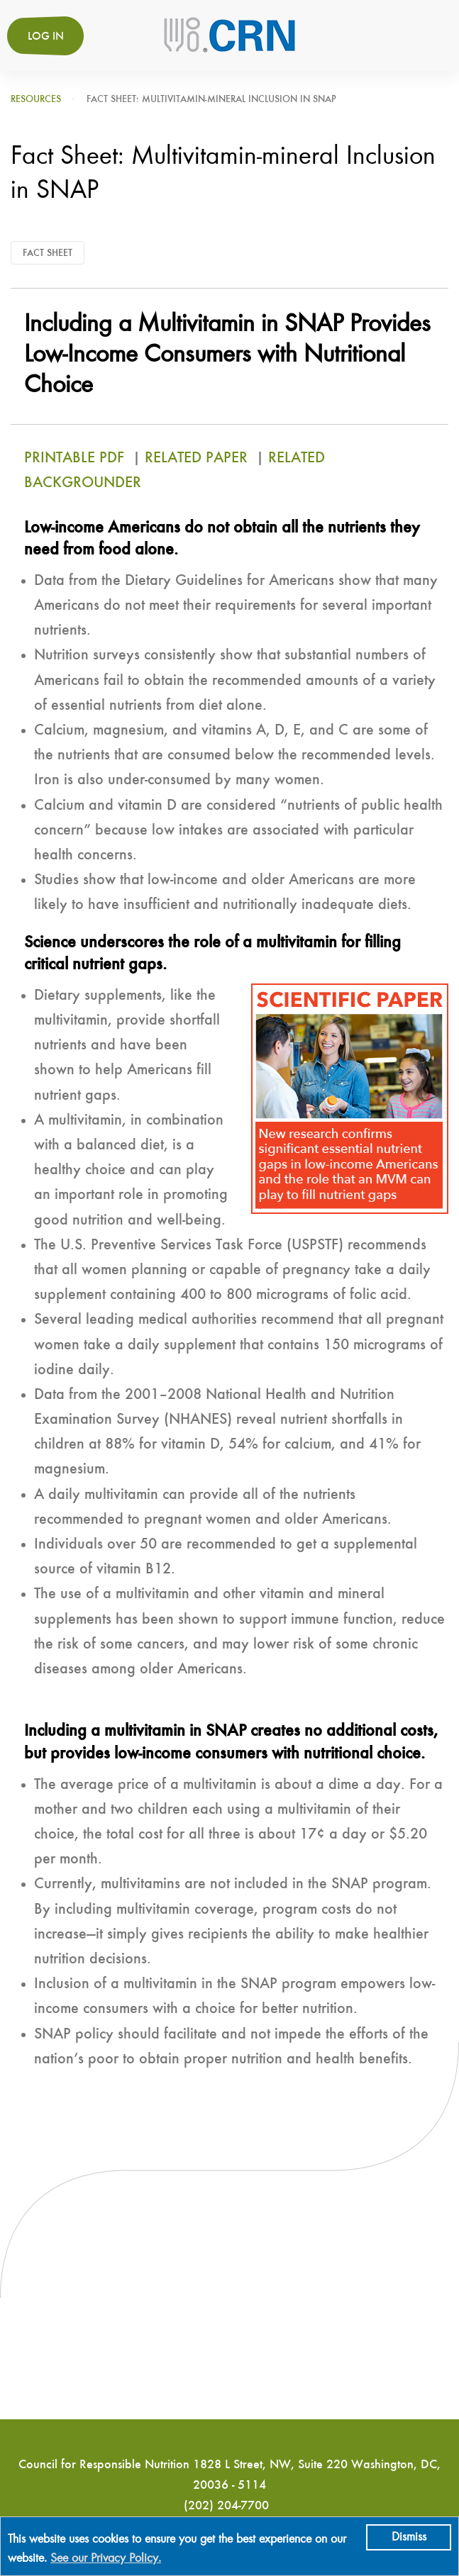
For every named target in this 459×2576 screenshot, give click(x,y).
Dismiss (409, 2537)
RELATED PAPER (196, 458)
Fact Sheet (47, 253)
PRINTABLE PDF (76, 458)
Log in (46, 37)
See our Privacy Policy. (105, 2559)
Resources (36, 99)
